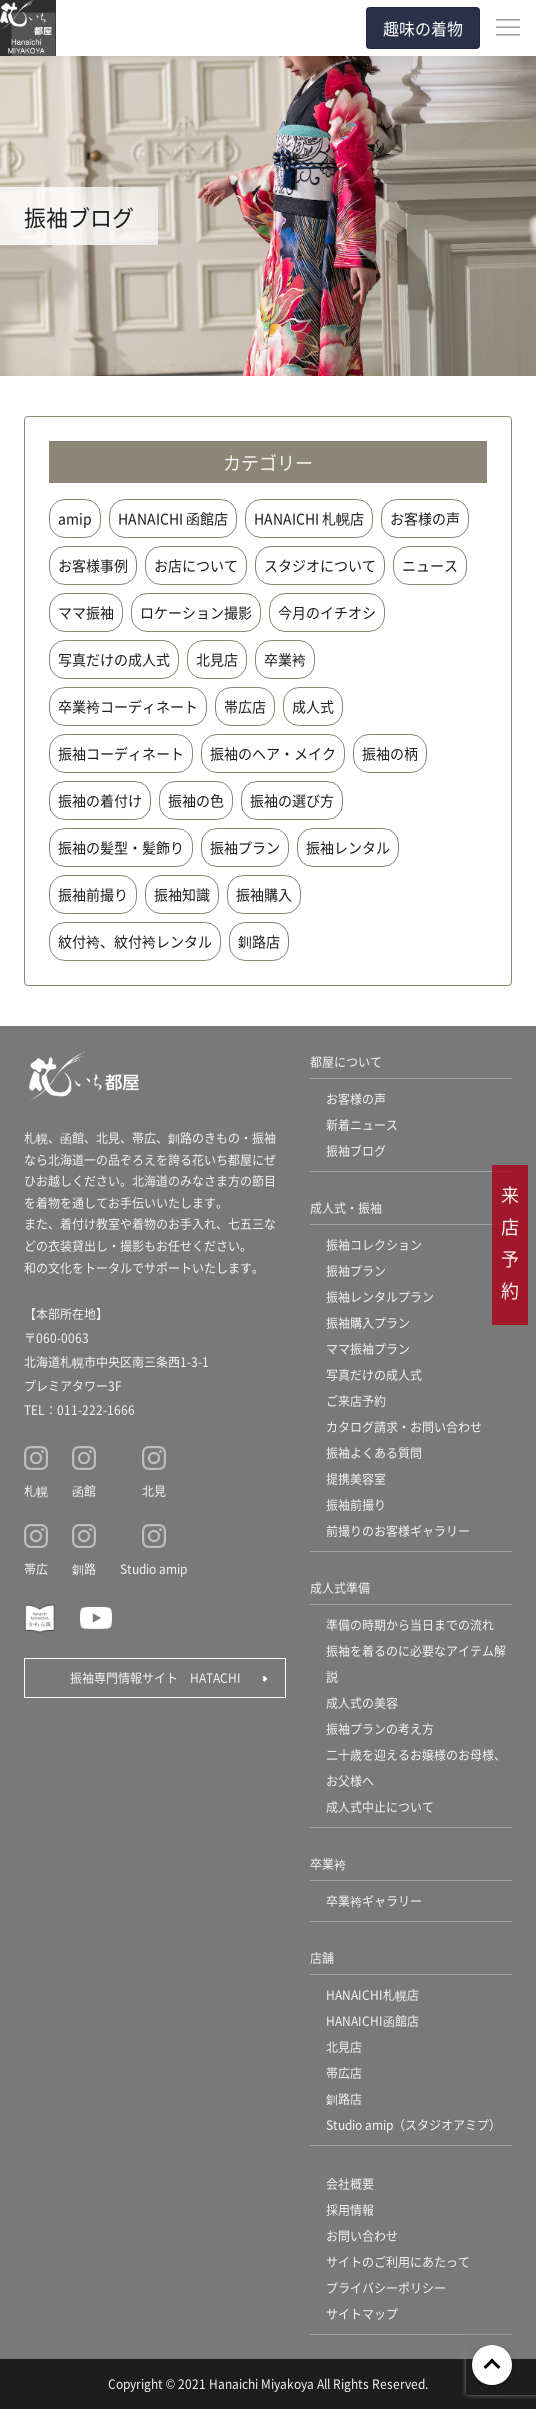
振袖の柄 (390, 753)
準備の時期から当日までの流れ (410, 1624)
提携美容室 (356, 1478)
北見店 (217, 659)
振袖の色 (196, 800)
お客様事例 (93, 565)
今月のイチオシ (327, 612)
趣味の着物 (423, 28)
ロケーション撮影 (196, 612)
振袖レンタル (348, 847)
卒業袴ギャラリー (374, 1900)
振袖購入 (264, 894)
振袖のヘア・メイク (273, 753)
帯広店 (245, 706)
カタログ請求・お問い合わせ (404, 1426)
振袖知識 (182, 894)
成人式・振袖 (346, 1207)
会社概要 (350, 2183)
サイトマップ (362, 2313)
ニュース (430, 565)
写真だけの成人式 (114, 659)
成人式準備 (340, 1587)
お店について (196, 565)
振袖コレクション (374, 1244)
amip (75, 518)
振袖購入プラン (368, 1322)
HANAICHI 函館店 (173, 518)
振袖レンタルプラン (380, 1296)
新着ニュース (362, 1124)
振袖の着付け (100, 800)
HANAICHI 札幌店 (309, 518)
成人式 (313, 706)
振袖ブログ (356, 1150)
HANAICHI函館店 (372, 2020)
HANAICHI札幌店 (372, 1994)
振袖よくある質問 (374, 1452)
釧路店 (259, 941)
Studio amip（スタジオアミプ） (413, 2124)
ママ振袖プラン (368, 1348)
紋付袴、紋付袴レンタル (135, 941)
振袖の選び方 (292, 800)
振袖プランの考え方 (380, 1728)
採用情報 (350, 2209)
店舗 (322, 1957)
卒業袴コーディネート (128, 706)
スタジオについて (320, 565)
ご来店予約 (356, 1400)
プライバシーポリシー (386, 2287)
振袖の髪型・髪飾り (121, 847)
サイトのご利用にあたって (398, 2261)
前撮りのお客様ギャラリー (398, 1530)
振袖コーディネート (121, 753)
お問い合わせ (362, 2235)
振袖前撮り (93, 894)
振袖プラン (245, 847)
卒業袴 (285, 659)
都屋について (346, 1061)
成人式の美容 (362, 1702)
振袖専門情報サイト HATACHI (155, 1677)
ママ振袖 (86, 612)
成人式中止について (380, 1806)
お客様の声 (425, 518)
